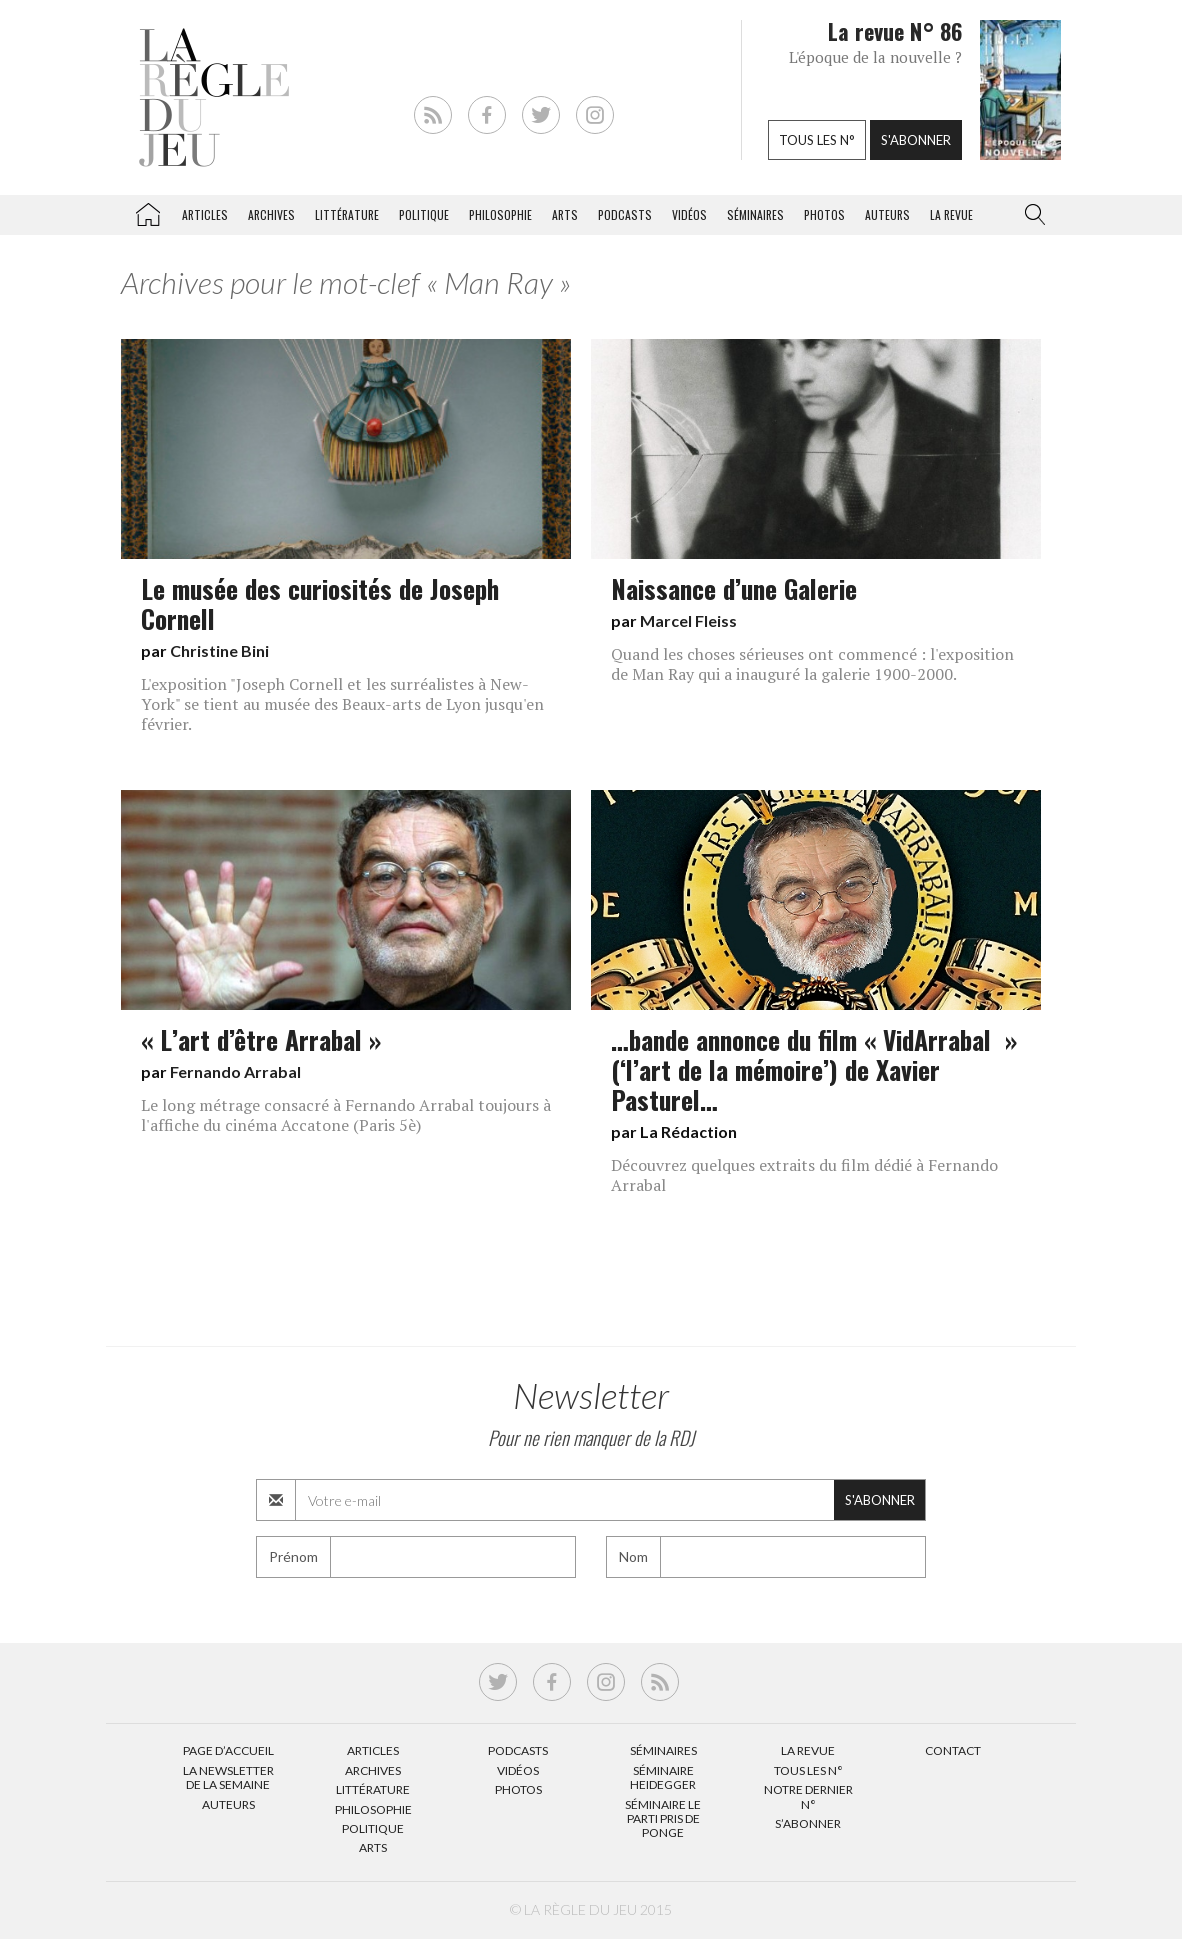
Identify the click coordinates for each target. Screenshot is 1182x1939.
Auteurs (887, 214)
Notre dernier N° (808, 1796)
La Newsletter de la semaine (228, 1777)
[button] (1031, 215)
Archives (271, 214)
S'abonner (916, 140)
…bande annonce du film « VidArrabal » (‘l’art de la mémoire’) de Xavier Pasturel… (814, 1069)
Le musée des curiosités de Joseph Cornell (320, 603)
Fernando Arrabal (235, 1071)
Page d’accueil (228, 1750)
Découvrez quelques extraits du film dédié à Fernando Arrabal (804, 1175)
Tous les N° (808, 1770)
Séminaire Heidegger (663, 1777)
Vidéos (689, 214)
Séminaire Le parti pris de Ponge (663, 1819)
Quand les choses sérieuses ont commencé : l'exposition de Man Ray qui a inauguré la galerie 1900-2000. (812, 664)
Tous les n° (817, 140)
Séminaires (755, 214)
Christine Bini (219, 650)
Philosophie (500, 214)
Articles (205, 214)
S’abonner (808, 1823)
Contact (953, 1750)
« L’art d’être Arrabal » (261, 1039)
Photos (824, 214)
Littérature (347, 214)
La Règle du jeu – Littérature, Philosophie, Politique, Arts (148, 211)
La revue (951, 214)
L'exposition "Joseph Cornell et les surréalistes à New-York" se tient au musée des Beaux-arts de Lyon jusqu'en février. (342, 704)
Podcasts (625, 214)
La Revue (808, 1750)
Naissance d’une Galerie (734, 588)
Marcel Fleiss (688, 620)
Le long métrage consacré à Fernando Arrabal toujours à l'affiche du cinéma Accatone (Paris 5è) (346, 1115)
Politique (424, 214)
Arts (565, 214)
